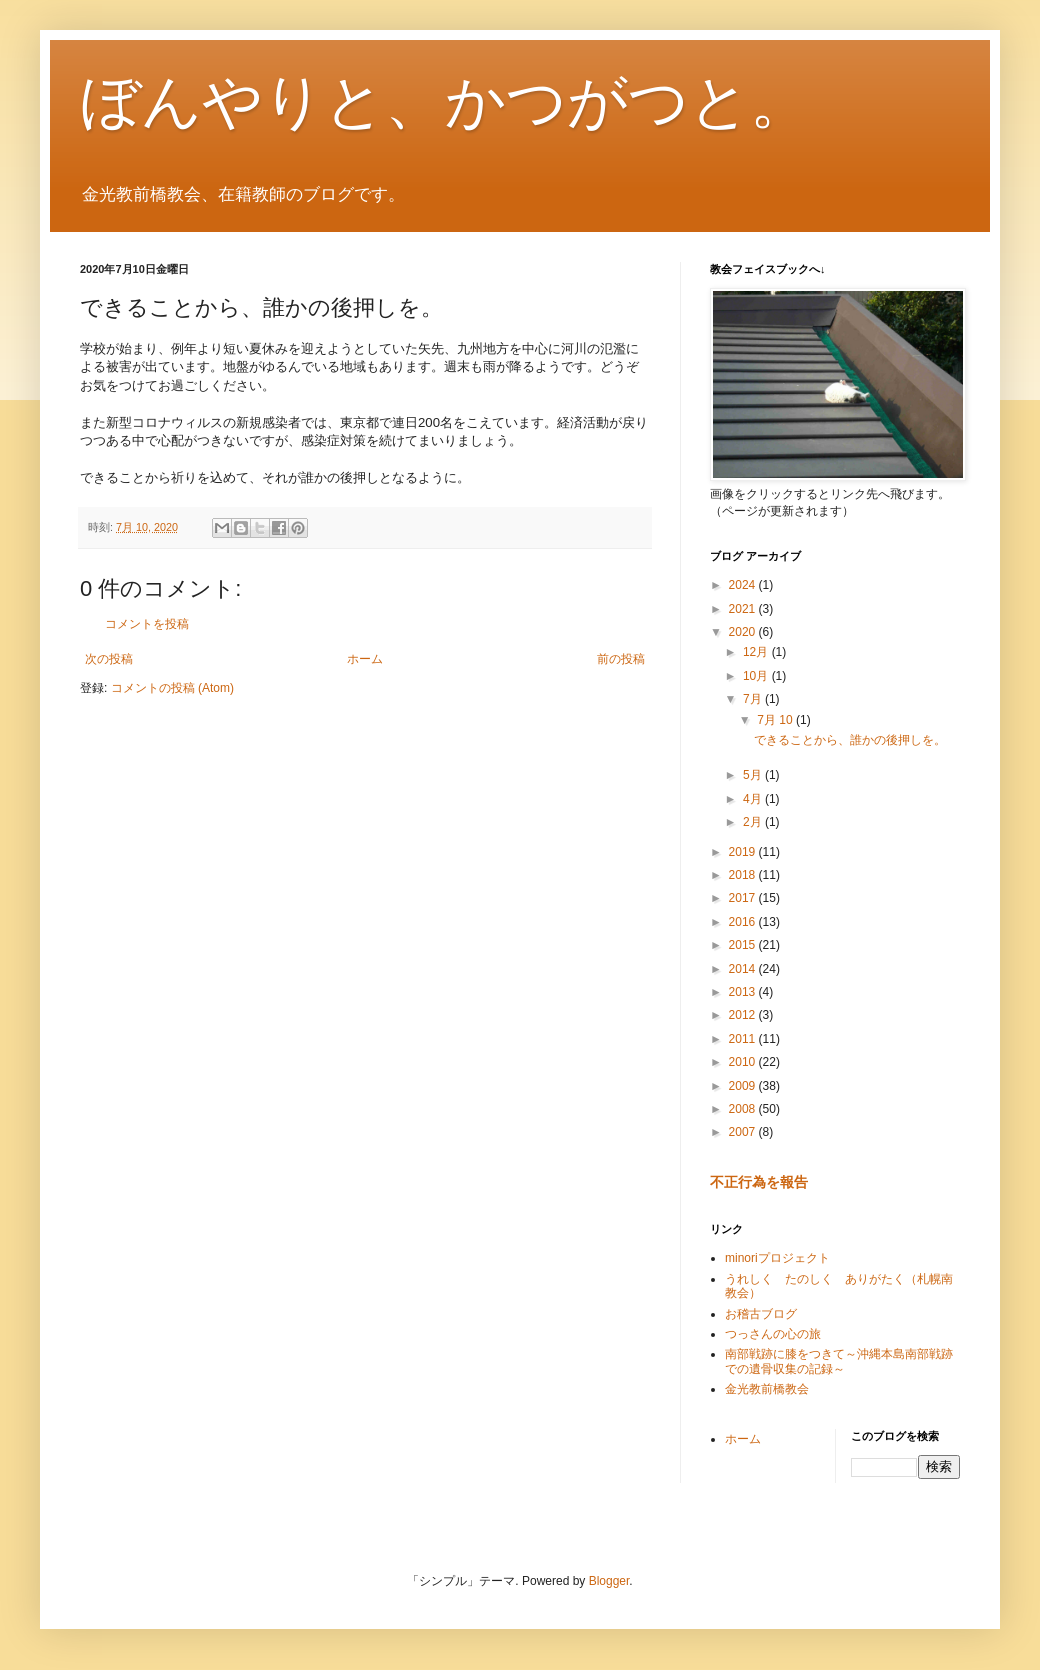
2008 (744, 1109)
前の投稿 (621, 659)
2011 (744, 1039)
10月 (757, 676)
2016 (744, 922)
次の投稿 (109, 659)
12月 (757, 652)
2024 (744, 585)
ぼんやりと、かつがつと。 (445, 101)
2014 (744, 969)
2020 (744, 632)
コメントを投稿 (147, 624)
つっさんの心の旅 (773, 1334)
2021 (744, 609)
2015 (744, 945)
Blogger (609, 1581)
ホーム (365, 659)
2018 (744, 875)
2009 (744, 1086)
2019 (744, 852)
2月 (754, 822)
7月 (754, 699)
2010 (744, 1062)
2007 (744, 1132)
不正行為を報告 (759, 1182)
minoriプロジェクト (777, 1258)
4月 (754, 799)
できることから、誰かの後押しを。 (850, 740)
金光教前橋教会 (767, 1389)
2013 (744, 992)
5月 (754, 775)
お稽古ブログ (761, 1314)
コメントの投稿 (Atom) (172, 688)
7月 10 (776, 720)
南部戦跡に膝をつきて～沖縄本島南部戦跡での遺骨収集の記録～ (839, 1361)
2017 (744, 898)
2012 (744, 1015)
